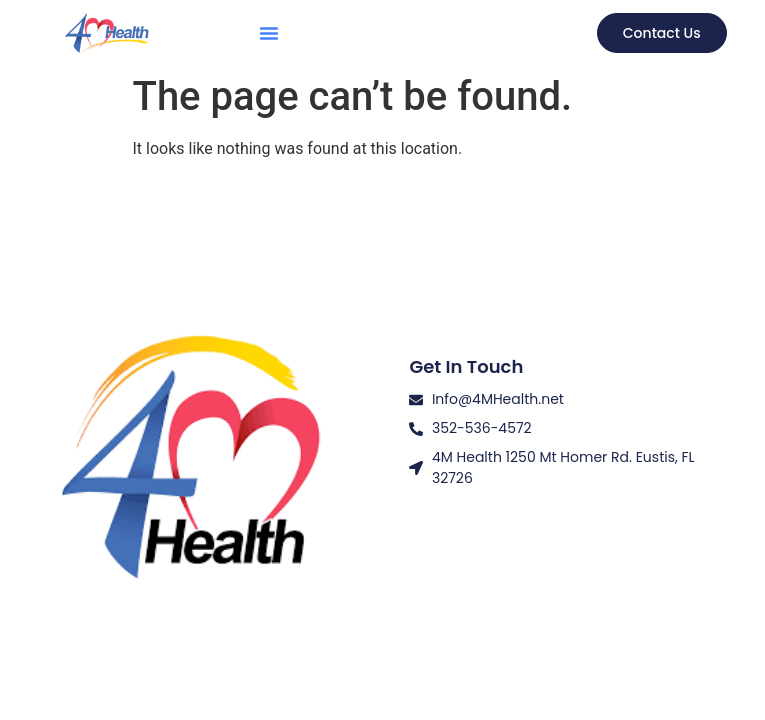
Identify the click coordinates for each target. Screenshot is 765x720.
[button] (269, 33)
